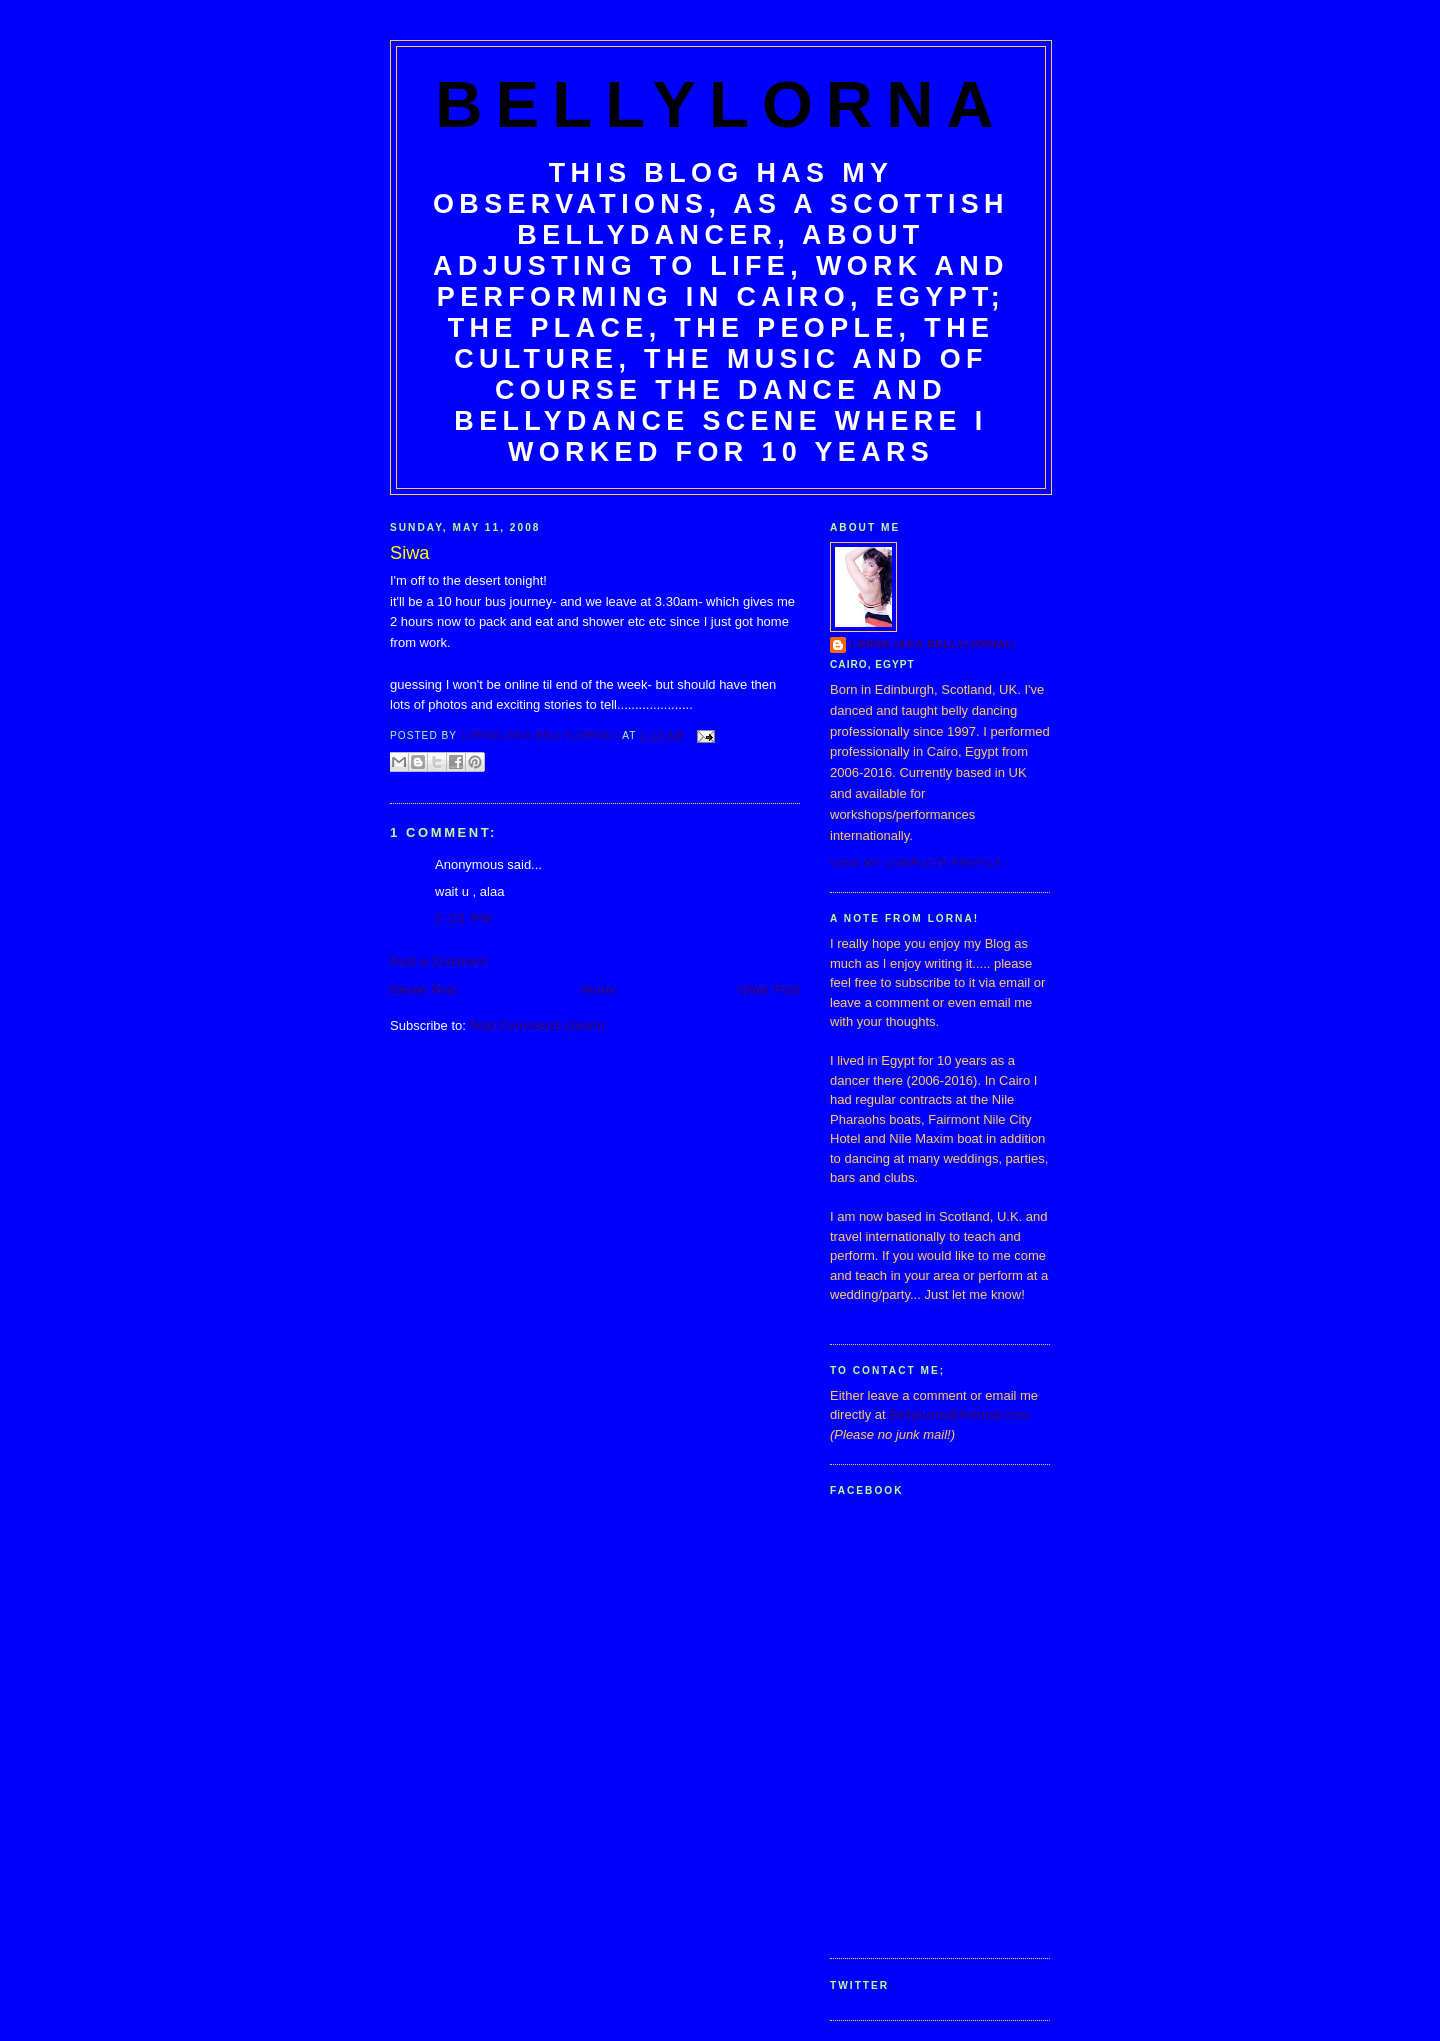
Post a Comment (438, 961)
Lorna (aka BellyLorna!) (932, 644)
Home (598, 989)
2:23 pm (464, 918)
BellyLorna (721, 104)
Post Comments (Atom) (537, 1025)
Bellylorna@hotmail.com (959, 1414)
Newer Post (423, 989)
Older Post (769, 989)
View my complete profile (916, 863)
